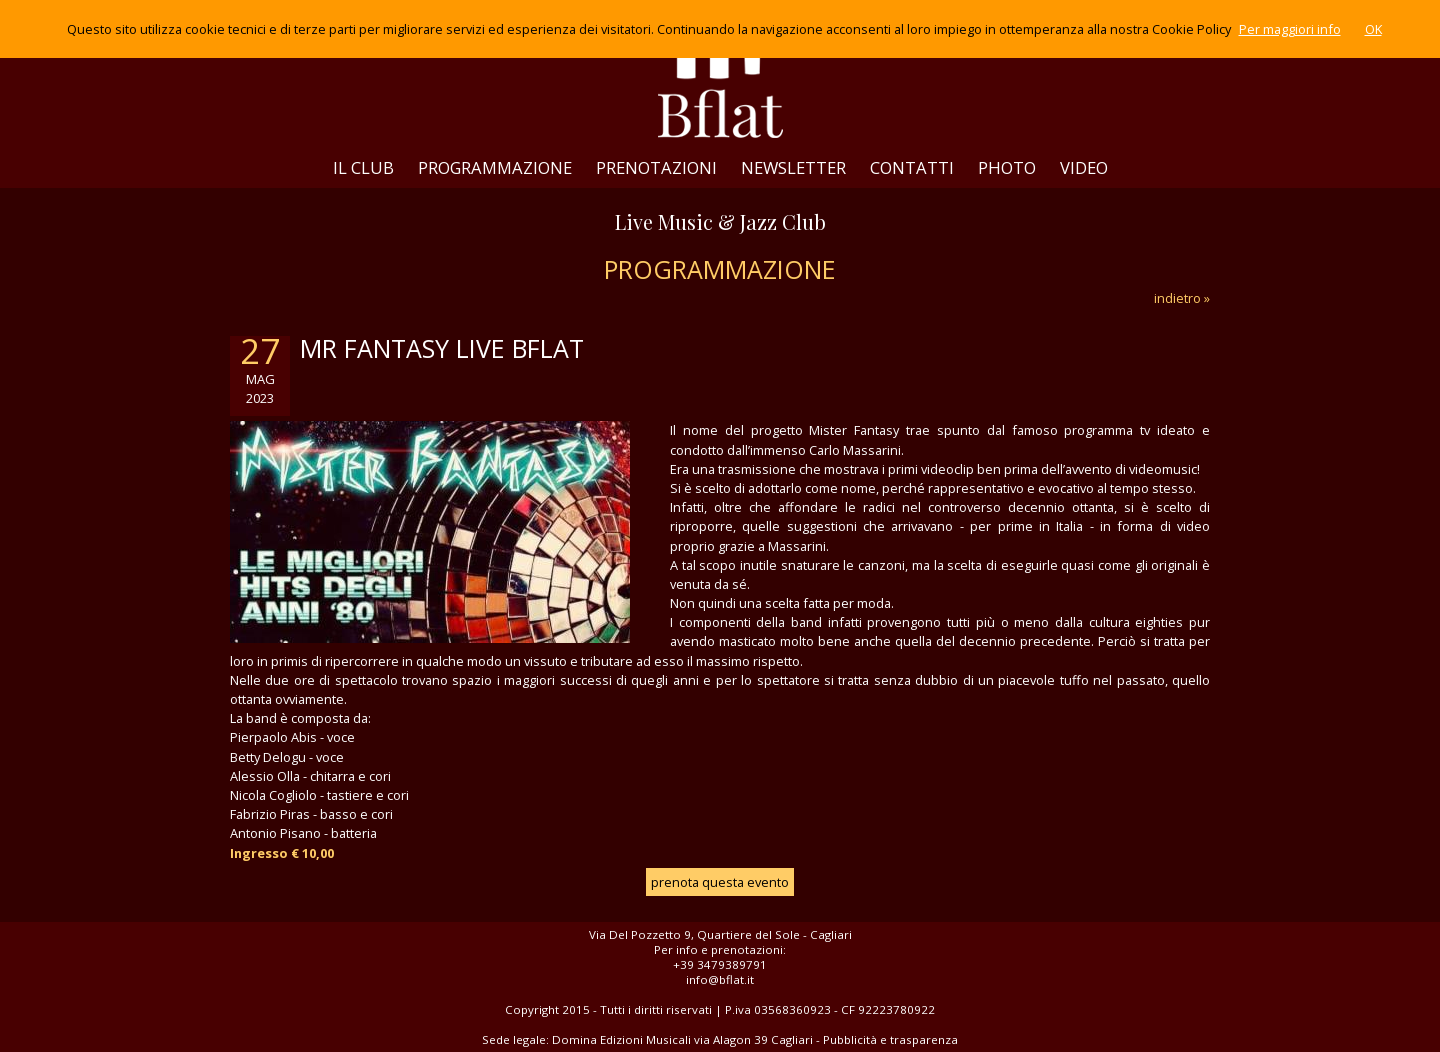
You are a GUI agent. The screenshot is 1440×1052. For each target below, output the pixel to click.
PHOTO (1007, 167)
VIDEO (1084, 167)
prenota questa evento (720, 882)
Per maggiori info (1290, 29)
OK (1373, 29)
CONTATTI (912, 167)
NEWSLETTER (793, 167)
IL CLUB (363, 167)
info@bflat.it (720, 979)
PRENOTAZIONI (656, 167)
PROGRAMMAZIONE (495, 167)
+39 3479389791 (720, 964)
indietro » (1182, 298)
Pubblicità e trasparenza (890, 1039)
